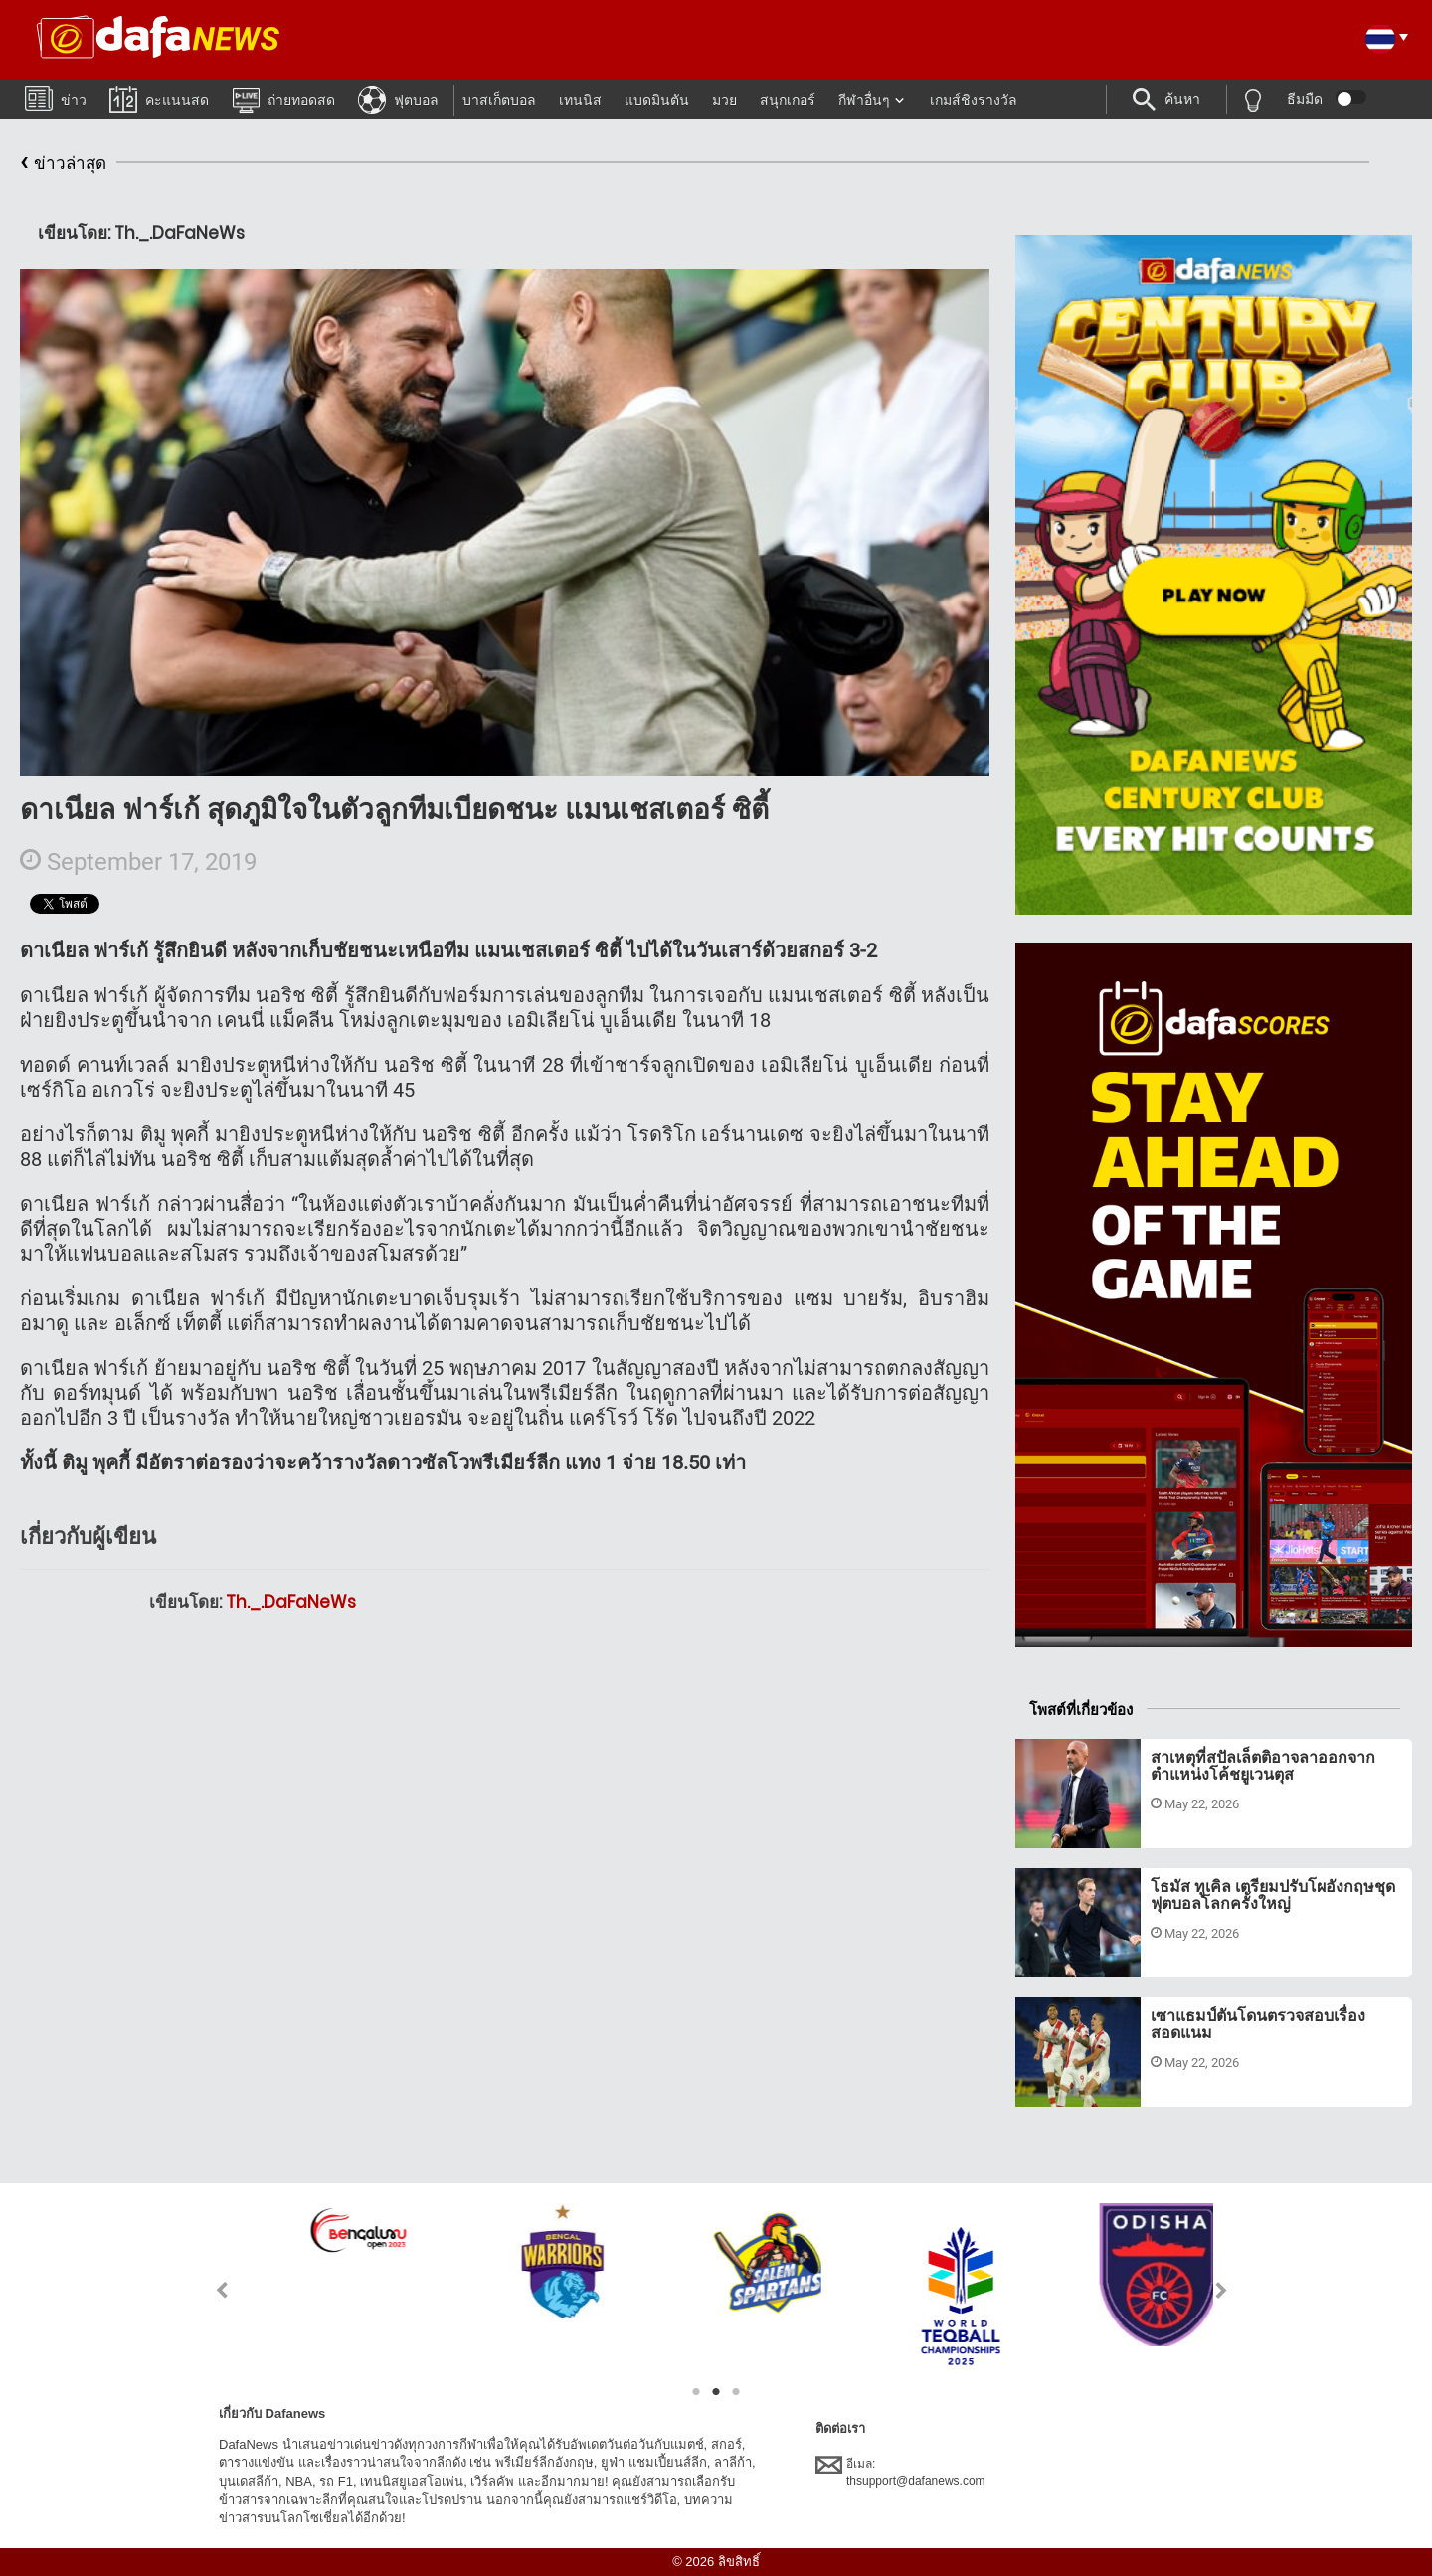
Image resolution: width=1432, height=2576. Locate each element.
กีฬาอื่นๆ (864, 100)
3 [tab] (736, 2392)
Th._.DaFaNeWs (291, 1602)
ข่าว (56, 98)
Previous (210, 2290)
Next (1221, 2290)
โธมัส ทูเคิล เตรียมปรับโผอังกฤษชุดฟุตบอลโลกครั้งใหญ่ (1273, 1895)
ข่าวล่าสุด (63, 163)
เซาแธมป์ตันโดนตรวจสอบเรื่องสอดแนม (1258, 2024)
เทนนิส (580, 100)
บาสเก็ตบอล (499, 100)
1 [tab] (696, 2392)
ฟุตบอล (398, 99)
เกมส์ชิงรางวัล (973, 100)
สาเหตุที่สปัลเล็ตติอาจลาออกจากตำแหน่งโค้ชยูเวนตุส (1263, 1766)
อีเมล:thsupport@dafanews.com (900, 2472)
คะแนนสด (159, 99)
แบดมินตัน (657, 100)
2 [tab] (716, 2392)
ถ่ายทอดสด (283, 99)
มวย (724, 100)
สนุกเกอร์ (787, 100)
